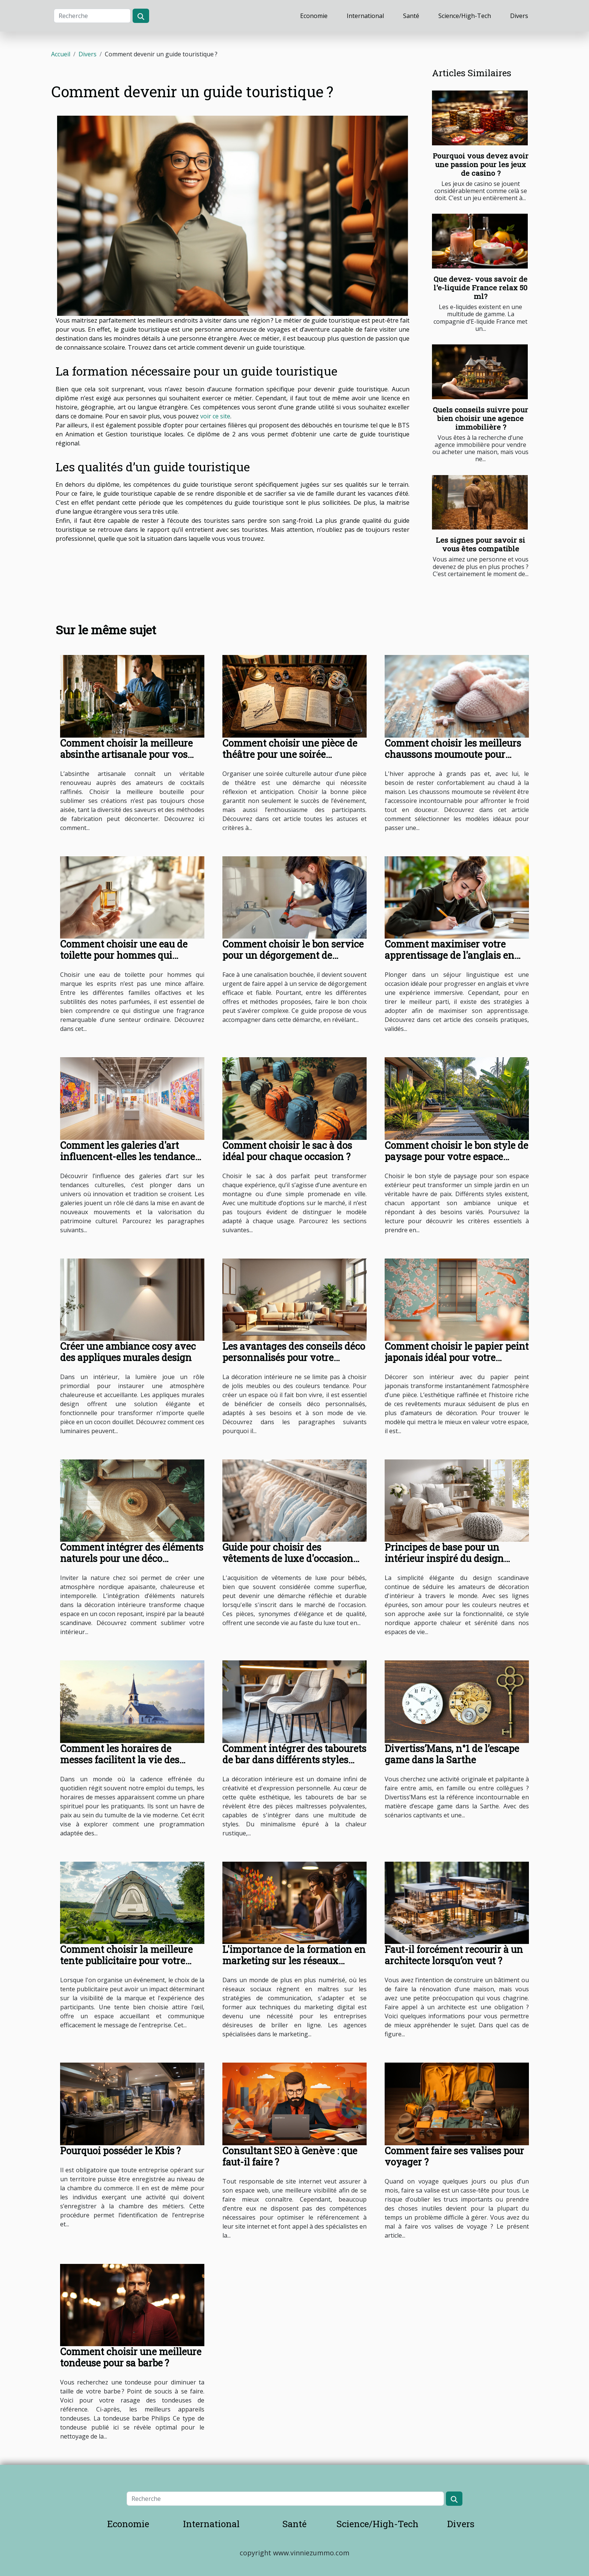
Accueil (60, 54)
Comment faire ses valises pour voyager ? (454, 2156)
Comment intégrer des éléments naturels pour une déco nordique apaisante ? (131, 1558)
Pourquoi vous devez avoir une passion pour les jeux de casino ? (481, 164)
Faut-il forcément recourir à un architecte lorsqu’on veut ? (454, 1955)
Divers (519, 16)
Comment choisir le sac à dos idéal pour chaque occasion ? (287, 1151)
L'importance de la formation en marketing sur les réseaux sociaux (293, 1960)
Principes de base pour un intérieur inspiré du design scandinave (444, 1558)
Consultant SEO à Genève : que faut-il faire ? (289, 2156)
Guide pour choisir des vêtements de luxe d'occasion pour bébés (287, 1558)
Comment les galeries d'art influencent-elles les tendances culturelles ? (129, 1156)
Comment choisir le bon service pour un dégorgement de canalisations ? (293, 955)
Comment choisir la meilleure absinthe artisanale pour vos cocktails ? (126, 754)
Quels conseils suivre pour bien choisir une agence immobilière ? (480, 418)
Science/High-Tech (464, 16)
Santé (411, 16)
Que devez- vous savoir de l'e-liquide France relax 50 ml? (480, 287)
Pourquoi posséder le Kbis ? (120, 2150)
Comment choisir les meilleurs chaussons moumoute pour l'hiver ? (453, 754)
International (365, 16)
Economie (314, 16)
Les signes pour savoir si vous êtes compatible (480, 544)
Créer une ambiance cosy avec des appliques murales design (128, 1352)
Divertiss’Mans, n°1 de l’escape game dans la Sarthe (452, 1754)
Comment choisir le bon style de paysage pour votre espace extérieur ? (456, 1156)
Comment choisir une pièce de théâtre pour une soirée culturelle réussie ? (289, 754)
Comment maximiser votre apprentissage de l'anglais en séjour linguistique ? (449, 955)
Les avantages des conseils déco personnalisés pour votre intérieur (293, 1357)
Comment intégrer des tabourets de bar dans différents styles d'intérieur (294, 1759)
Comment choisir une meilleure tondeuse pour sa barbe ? (130, 2357)
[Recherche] (92, 16)
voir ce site (215, 416)
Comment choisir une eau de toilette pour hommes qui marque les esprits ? (123, 955)
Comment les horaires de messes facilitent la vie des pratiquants (119, 1759)
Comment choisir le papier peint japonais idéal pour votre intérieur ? (457, 1357)
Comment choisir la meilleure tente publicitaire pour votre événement (126, 1960)
